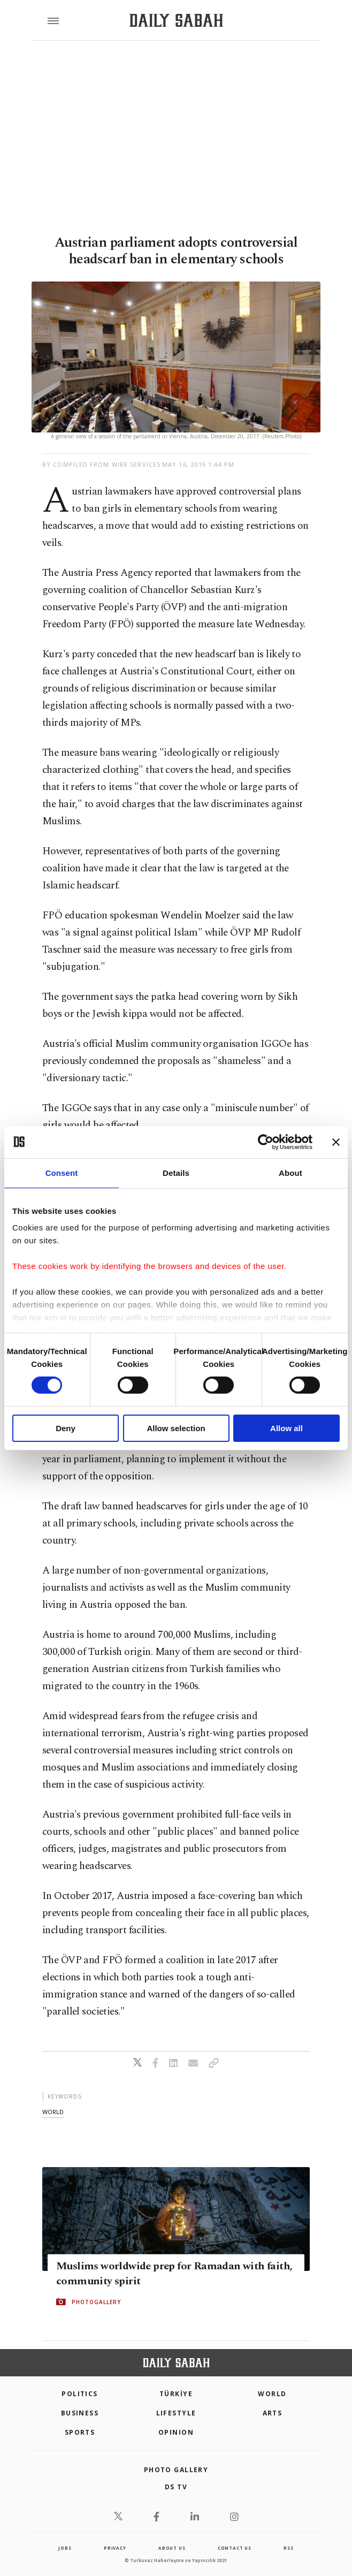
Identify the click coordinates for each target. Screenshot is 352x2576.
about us (171, 2548)
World (272, 2393)
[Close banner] (336, 1141)
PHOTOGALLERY (96, 2302)
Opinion (176, 2432)
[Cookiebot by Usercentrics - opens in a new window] (265, 1142)
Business (80, 2413)
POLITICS (80, 2393)
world (53, 2112)
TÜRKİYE (176, 2393)
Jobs (64, 2548)
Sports (80, 2432)
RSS (288, 2548)
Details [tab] (176, 1172)
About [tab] (290, 1172)
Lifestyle (176, 2413)
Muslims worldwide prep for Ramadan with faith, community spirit (174, 2273)
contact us (234, 2548)
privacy (115, 2548)
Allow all (286, 1428)
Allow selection (176, 1428)
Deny (65, 1428)
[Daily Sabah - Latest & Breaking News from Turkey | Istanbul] (176, 20)
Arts (272, 2413)
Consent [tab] (61, 1172)
